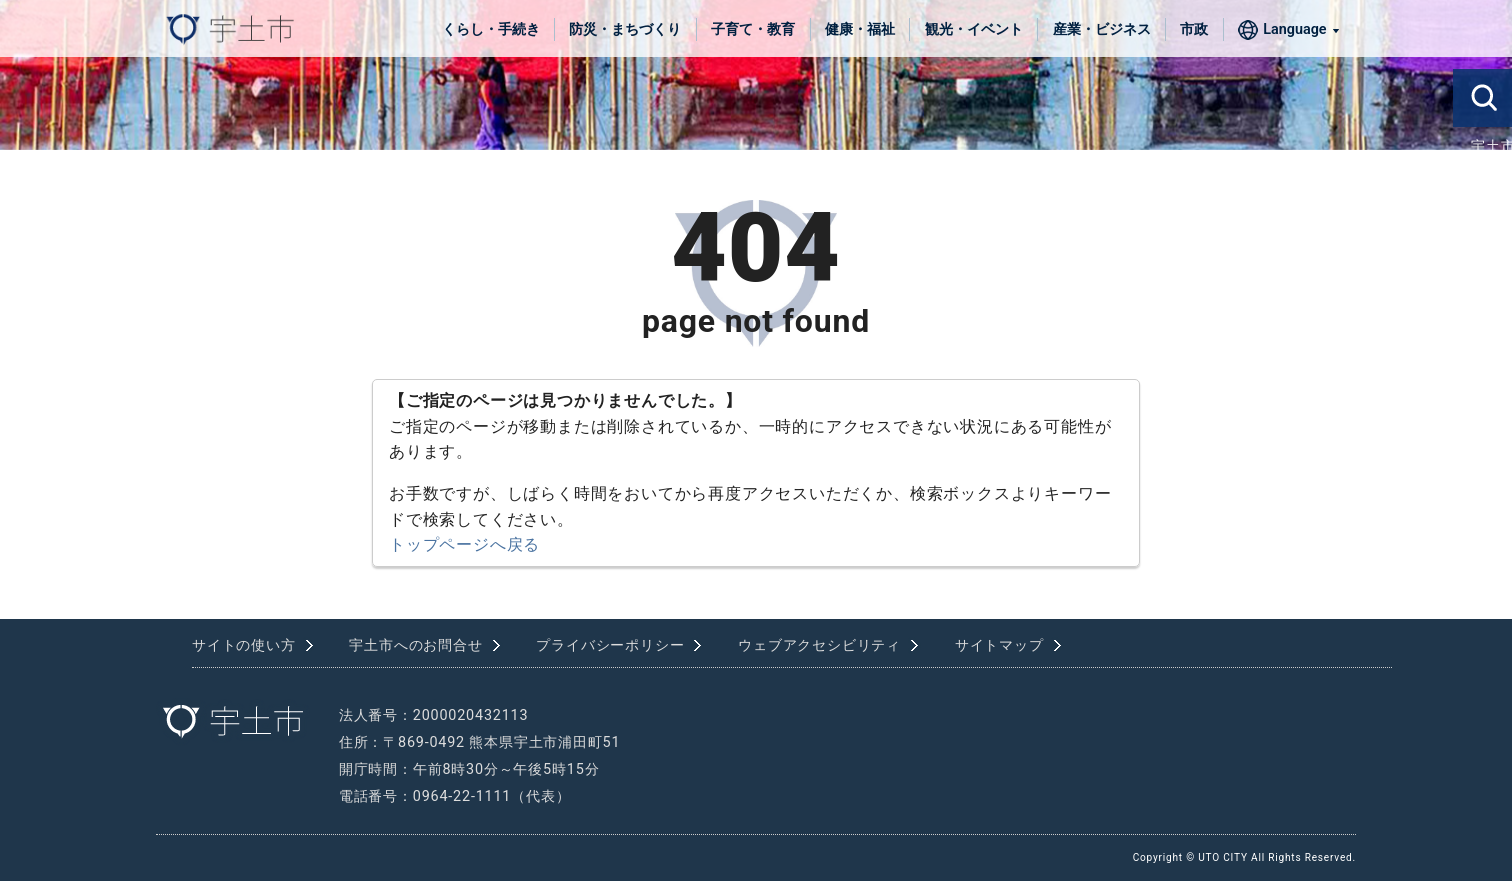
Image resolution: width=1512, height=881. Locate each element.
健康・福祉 (860, 29)
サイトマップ (999, 645)
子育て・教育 (753, 29)
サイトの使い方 (244, 645)
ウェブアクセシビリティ (819, 645)
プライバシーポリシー (610, 645)
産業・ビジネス (1102, 29)
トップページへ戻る (464, 544)
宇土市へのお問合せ (415, 645)
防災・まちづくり (625, 29)
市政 (1194, 29)
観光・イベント (974, 29)
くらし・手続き (491, 29)
